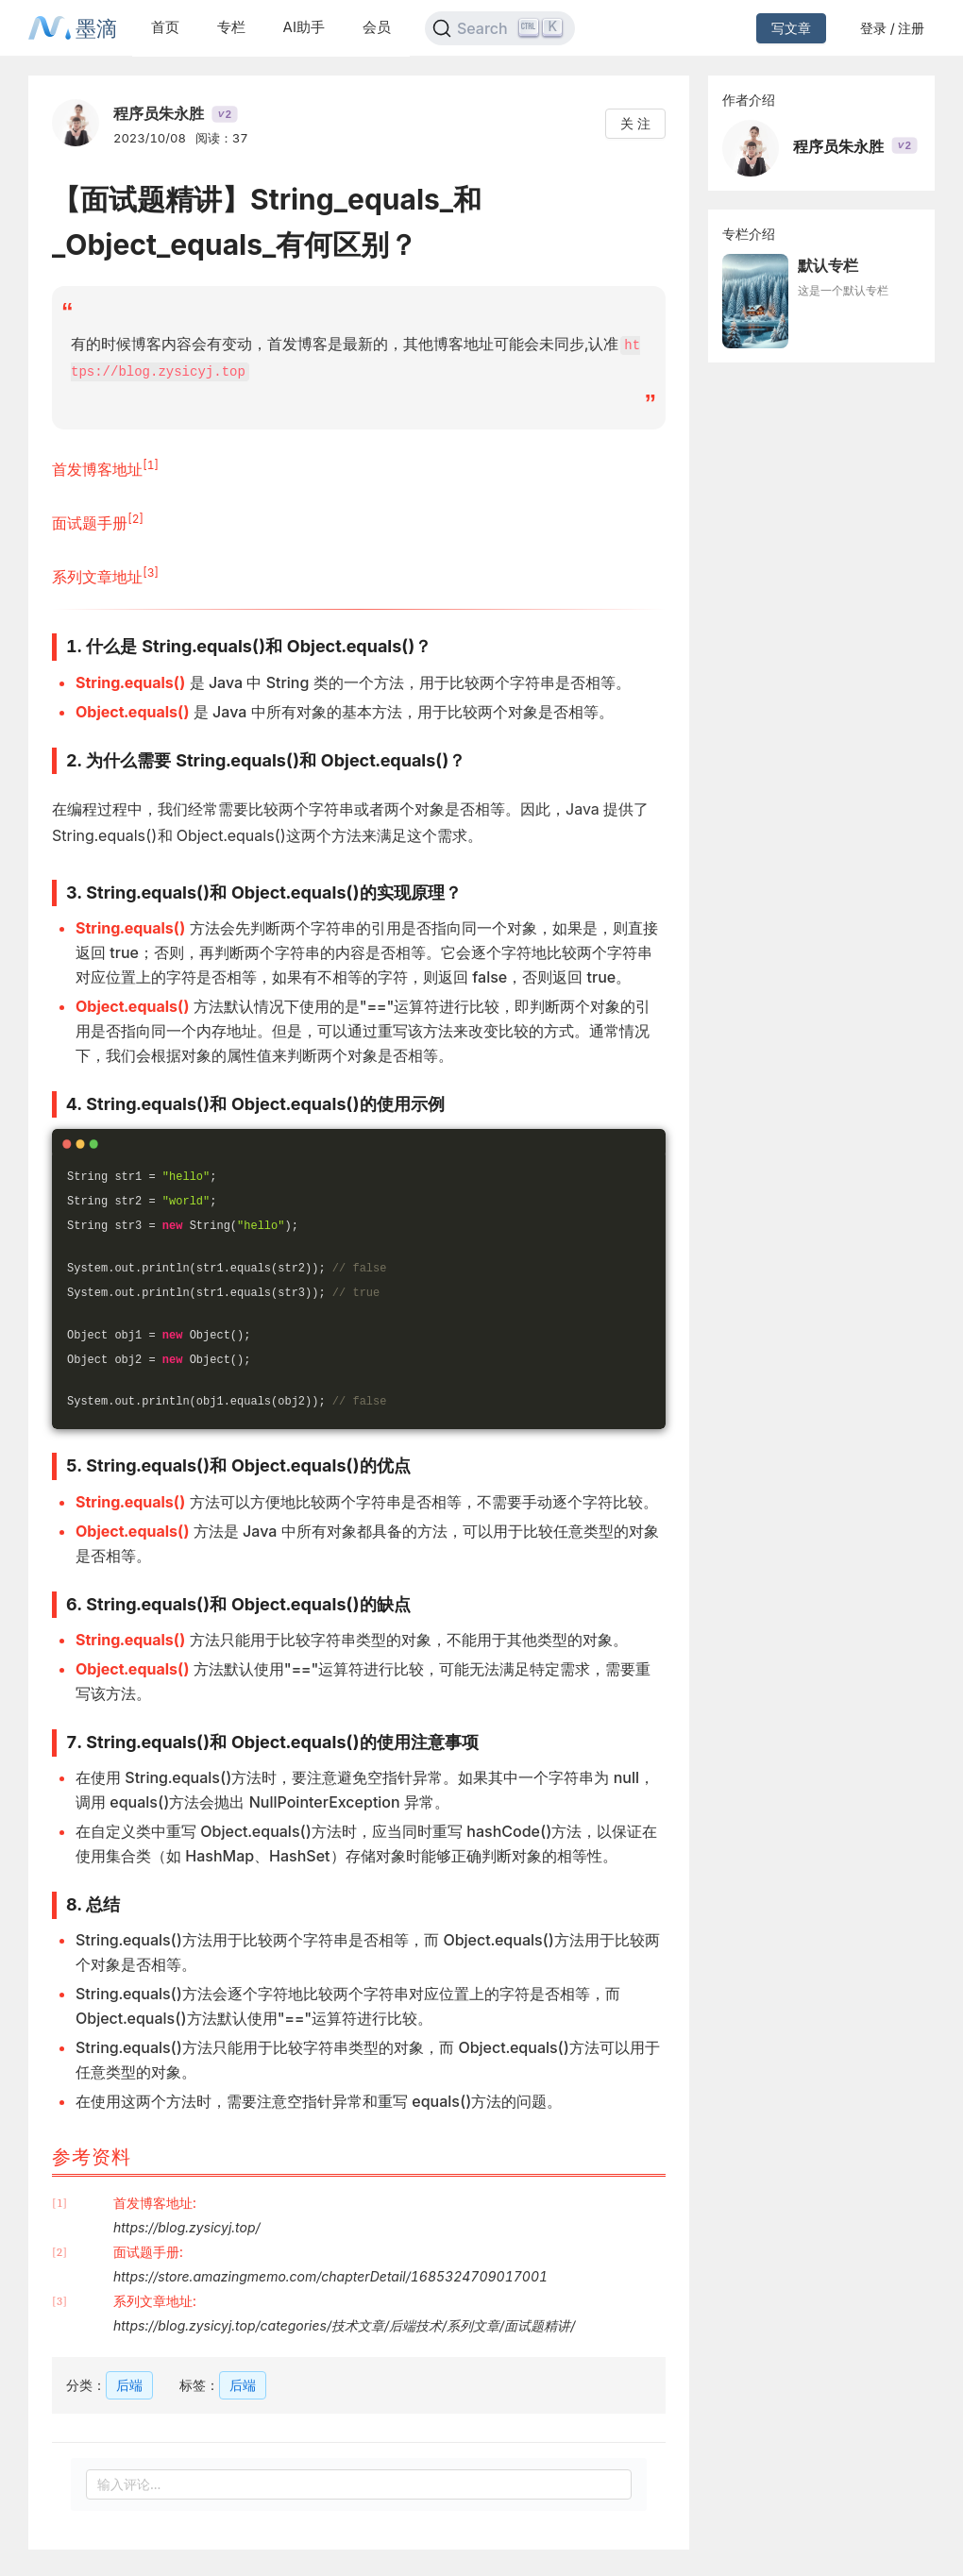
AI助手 (304, 27)
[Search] (500, 28)
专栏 (231, 27)
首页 (165, 27)
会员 (377, 27)
